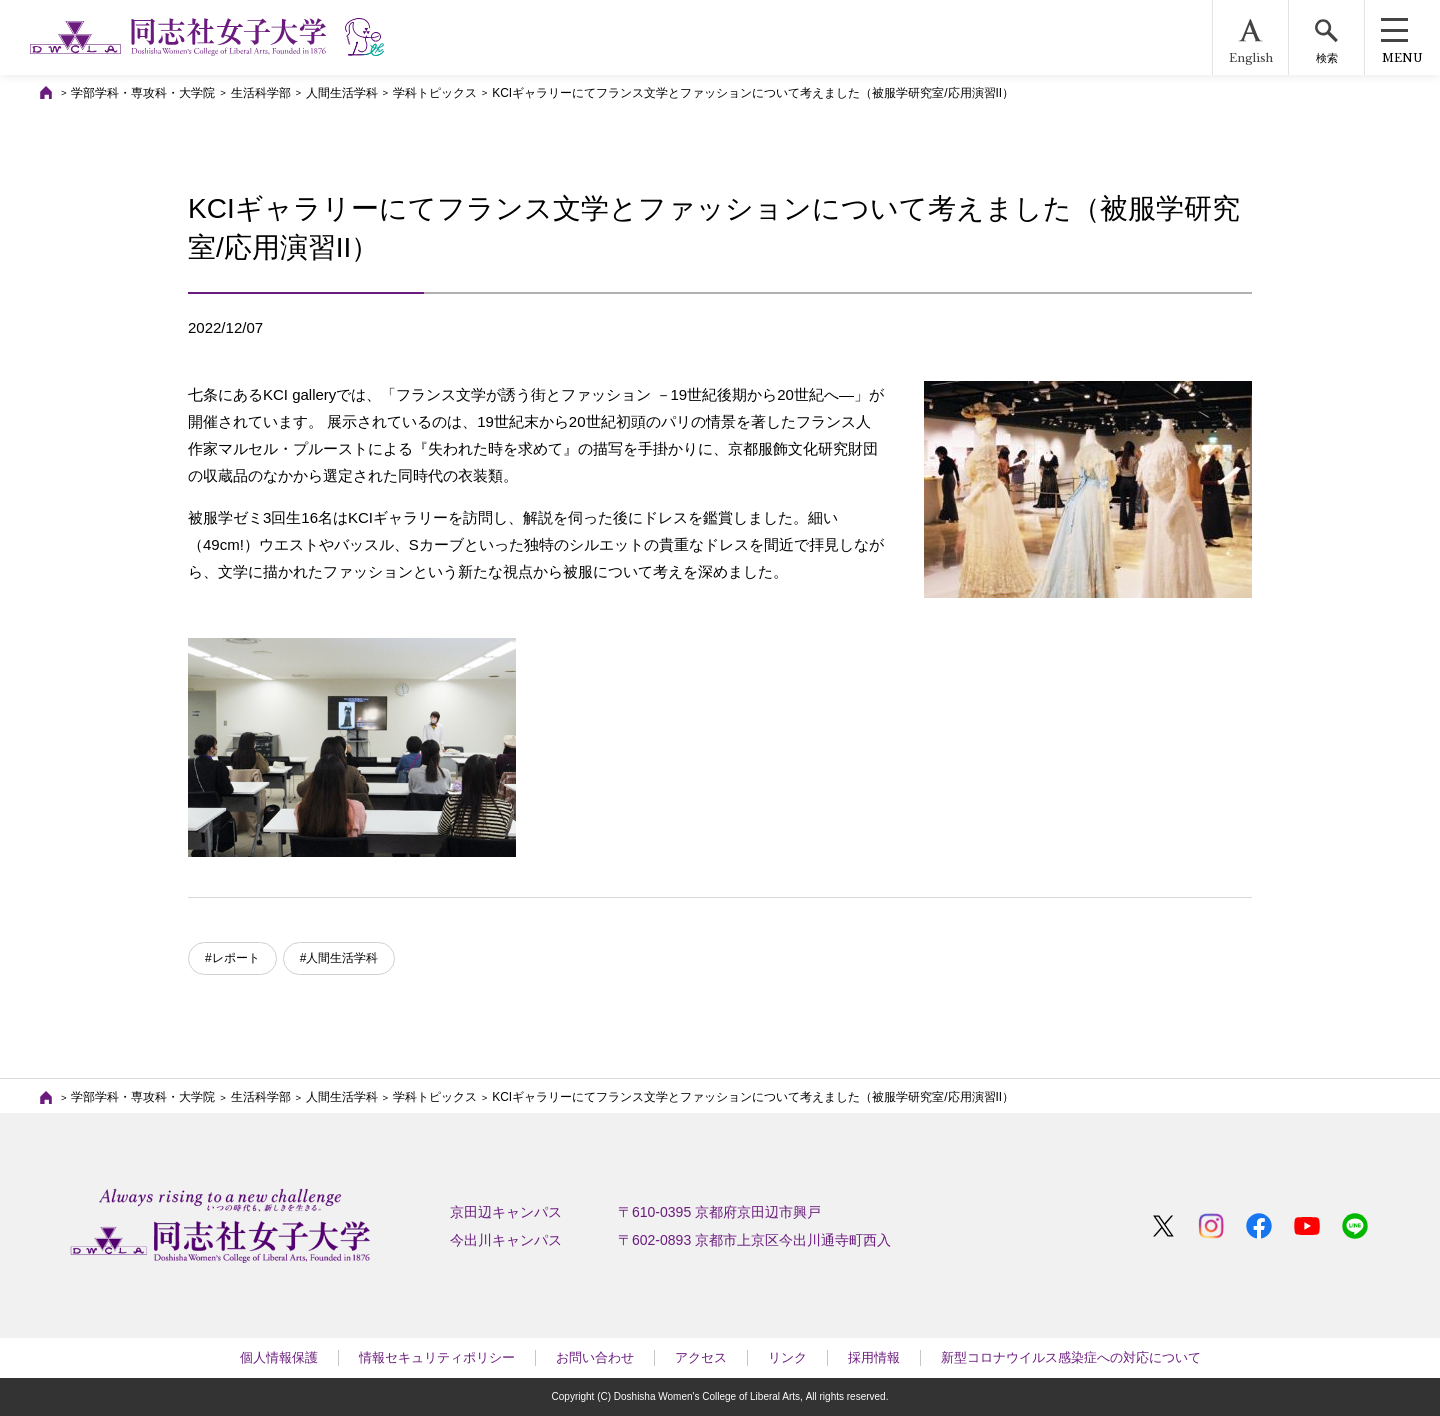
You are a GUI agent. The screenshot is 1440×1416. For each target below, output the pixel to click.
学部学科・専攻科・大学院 (143, 93)
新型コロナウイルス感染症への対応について (1071, 1357)
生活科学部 (261, 93)
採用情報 (874, 1357)
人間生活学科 (342, 93)
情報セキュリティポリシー (437, 1357)
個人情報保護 (279, 1357)
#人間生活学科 (339, 958)
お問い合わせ (595, 1357)
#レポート (232, 958)
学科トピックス (435, 93)
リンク (787, 1357)
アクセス (701, 1357)
